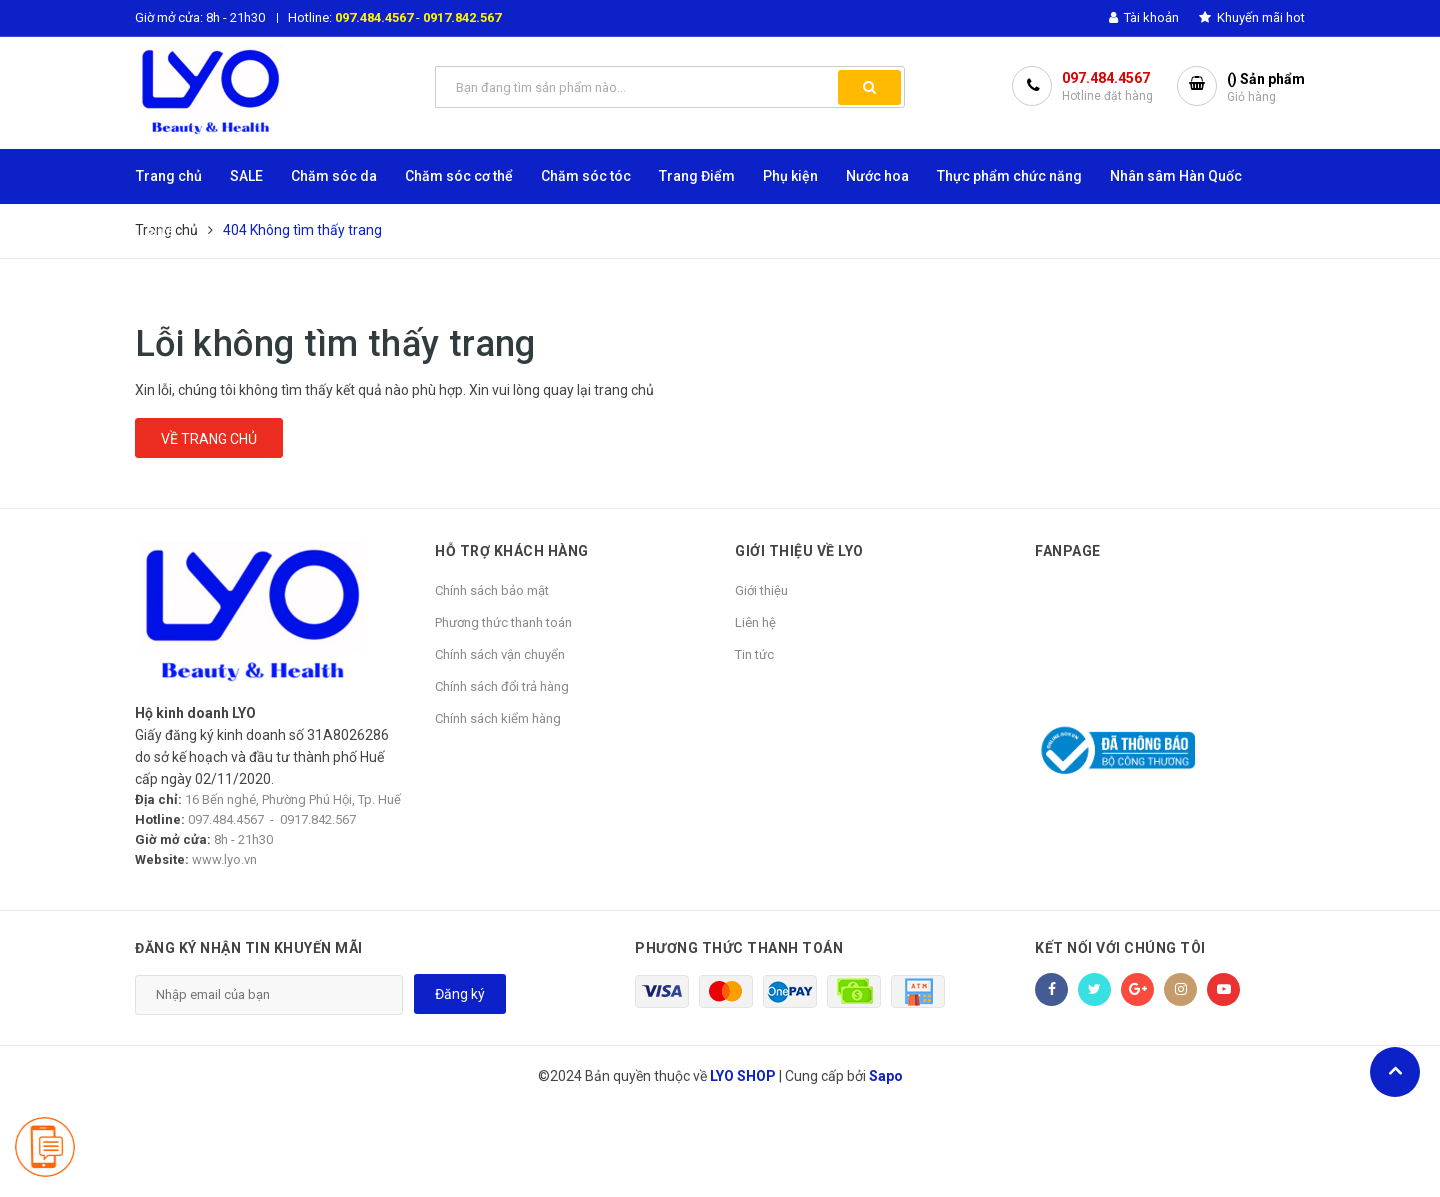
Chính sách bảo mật (492, 590)
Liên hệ (755, 622)
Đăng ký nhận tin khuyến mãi (249, 948)
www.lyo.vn (224, 859)
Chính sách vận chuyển (500, 654)
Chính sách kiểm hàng (498, 718)
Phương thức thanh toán (503, 622)
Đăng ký (460, 994)
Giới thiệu (761, 590)
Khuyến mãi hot (1252, 17)
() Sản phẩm (1266, 88)
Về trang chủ (209, 439)
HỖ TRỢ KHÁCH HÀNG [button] (512, 551)
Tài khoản (1144, 17)
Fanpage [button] (1068, 551)
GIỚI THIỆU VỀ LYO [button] (799, 551)
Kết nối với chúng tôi (1120, 948)
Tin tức (754, 654)
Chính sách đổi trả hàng (502, 686)
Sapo (886, 1076)
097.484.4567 (374, 17)
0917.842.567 (462, 17)
